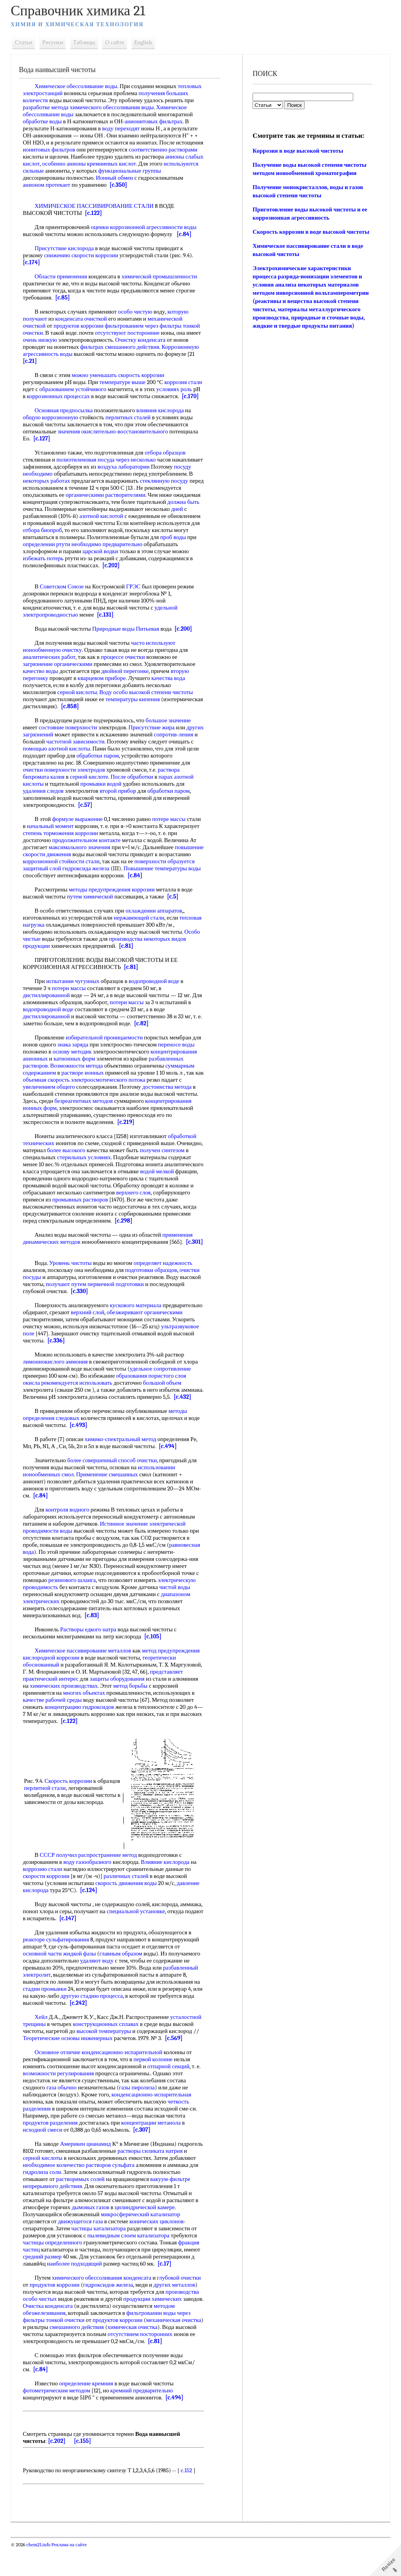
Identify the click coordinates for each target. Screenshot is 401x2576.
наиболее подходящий (76, 2291)
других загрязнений (49, 748)
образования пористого (146, 1396)
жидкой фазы (81, 1981)
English (145, 42)
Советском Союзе (63, 600)
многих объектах (86, 1721)
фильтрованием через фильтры (145, 325)
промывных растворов (120, 1213)
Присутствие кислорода (66, 248)
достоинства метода (168, 1100)
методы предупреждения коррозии (113, 903)
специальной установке (161, 1939)
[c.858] (115, 720)
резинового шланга (74, 1608)
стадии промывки (47, 2016)
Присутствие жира (153, 741)
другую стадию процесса (104, 2024)
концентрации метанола (152, 2150)
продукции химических (154, 2327)
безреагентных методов (85, 1114)
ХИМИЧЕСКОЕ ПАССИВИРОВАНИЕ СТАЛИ (95, 205)
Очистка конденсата (71, 2334)
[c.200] (185, 642)
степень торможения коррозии (62, 847)
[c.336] (122, 1361)
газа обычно (63, 2115)
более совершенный (94, 1488)
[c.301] (33, 1262)
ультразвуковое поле (62, 1354)
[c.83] (94, 1643)
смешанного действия (101, 2355)
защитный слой (72, 882)
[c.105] (154, 1664)
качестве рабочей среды (54, 1728)
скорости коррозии (48, 1904)
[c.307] (143, 2157)
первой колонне (155, 2087)
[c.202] (68, 579)
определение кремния (88, 2411)
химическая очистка (157, 2355)
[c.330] (81, 1312)
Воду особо (115, 706)
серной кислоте (91, 790)
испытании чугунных (74, 995)
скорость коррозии (143, 375)
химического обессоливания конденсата (103, 2305)
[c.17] (166, 2291)
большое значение (170, 734)
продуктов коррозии (80, 325)
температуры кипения (134, 713)
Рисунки (54, 42)
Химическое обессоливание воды (77, 86)
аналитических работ (51, 671)
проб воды (111, 551)
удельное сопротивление (162, 1389)
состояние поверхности (70, 741)
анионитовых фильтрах (155, 121)
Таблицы (86, 42)
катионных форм (76, 1072)
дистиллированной (48, 1009)
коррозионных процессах (81, 396)
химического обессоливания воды (114, 107)
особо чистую (137, 311)
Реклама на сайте (70, 2573)
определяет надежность (164, 1284)
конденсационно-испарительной (123, 2080)
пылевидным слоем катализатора (130, 2263)
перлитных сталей (129, 424)
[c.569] (175, 2066)
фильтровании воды (152, 2341)
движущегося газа (82, 2249)
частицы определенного (54, 2270)
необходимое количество (84, 2193)
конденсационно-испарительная (153, 2122)
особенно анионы (105, 163)
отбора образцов (166, 459)
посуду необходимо (72, 480)
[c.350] (120, 184)
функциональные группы (167, 170)
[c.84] (186, 234)
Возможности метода (78, 1079)
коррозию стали (44, 1897)
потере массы (170, 833)
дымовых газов (92, 2235)
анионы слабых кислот (53, 163)
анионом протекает (48, 184)
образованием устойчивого (89, 389)
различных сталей (127, 1904)
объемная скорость (57, 1093)
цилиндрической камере (147, 2235)
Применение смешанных (109, 1502)
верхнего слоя (160, 1206)
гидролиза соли (76, 2200)
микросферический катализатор (142, 2242)
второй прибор (119, 804)
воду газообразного (89, 1890)
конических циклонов (158, 2249)
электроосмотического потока (119, 1093)
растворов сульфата (140, 2193)
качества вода (170, 692)
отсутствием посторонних (164, 2362)
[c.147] (107, 1946)
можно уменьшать (96, 375)
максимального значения (81, 861)
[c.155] (84, 2469)
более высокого (95, 1164)
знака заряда (74, 1058)
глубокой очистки (181, 2305)
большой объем (164, 1403)
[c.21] (32, 360)
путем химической (92, 910)
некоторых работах (94, 487)
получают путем (67, 1305)
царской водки (42, 565)
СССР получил (60, 1883)
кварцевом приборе (103, 692)
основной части (44, 1981)
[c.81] (128, 959)
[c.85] (64, 297)
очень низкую (42, 339)
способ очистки (139, 1488)
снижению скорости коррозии (83, 255)
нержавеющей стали (141, 931)
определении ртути (159, 551)
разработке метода (47, 107)
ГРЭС (135, 600)
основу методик (74, 1065)
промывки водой (102, 797)
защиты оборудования (119, 1706)
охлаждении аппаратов (155, 924)
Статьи (25, 42)
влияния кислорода (162, 417)
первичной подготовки (117, 1305)
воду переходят (122, 128)
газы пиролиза (139, 2115)
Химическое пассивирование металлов (84, 1678)
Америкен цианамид (87, 2172)
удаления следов (45, 804)
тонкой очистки (67, 2348)
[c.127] (43, 445)
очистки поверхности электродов (66, 783)
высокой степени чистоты (163, 706)
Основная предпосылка (65, 417)
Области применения (62, 276)
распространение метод (109, 1883)
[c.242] (92, 2031)
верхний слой (131, 1333)
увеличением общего (51, 1100)
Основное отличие (59, 2080)
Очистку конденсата (142, 339)
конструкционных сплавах (108, 2052)
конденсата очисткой (83, 318)
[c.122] (95, 212)
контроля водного (69, 1537)
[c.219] (127, 1136)
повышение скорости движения (64, 868)
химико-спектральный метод (122, 1467)
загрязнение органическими (59, 678)
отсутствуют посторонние (129, 332)
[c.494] (170, 1474)
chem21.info (40, 2573)
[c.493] (80, 1453)
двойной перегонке (126, 685)
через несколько (138, 466)
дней (93, 523)
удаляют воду (98, 1988)
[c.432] (33, 1425)
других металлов (176, 2312)
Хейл (42, 2045)
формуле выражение (79, 833)
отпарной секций (170, 2094)
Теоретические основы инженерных (69, 2066)
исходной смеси (44, 2157)
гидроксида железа (116, 882)
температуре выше (124, 382)
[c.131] (107, 628)
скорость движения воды (128, 1911)
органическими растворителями (153, 501)
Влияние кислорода (167, 1890)
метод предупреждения (172, 1678)
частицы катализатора (100, 2256)
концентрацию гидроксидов (81, 1735)
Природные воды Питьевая (127, 642)
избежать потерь (152, 565)
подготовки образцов (153, 1291)
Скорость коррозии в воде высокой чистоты (310, 231)
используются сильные (53, 170)
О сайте (116, 42)
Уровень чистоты (72, 1284)
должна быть (72, 516)
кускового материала (137, 1326)
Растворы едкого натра (90, 1657)
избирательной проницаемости (106, 1051)
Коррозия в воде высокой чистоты (297, 150)
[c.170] (63, 403)
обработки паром (125, 769)
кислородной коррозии (53, 1685)
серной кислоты (79, 706)
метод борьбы (132, 1713)
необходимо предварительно (60, 558)
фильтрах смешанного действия (121, 346)
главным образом (122, 1981)
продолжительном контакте (88, 854)
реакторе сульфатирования (58, 1967)
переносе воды (178, 1058)
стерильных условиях (114, 1171)
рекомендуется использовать (78, 1403)
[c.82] (143, 1037)
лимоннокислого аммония (57, 1382)
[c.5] (174, 910)
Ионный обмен (116, 177)
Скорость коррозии (70, 1805)
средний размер (44, 2284)
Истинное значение (126, 1551)
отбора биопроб (150, 537)
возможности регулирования (60, 2101)
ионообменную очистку (54, 663)
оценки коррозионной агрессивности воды (146, 227)
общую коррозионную (52, 424)
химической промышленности (161, 276)
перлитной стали (71, 1812)
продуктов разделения (52, 2150)
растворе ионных (84, 1086)
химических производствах (65, 1713)
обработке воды (44, 121)
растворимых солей (111, 2207)
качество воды (42, 685)
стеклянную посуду (49, 494)
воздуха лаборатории (158, 473)
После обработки (133, 790)
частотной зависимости (97, 755)
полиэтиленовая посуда (87, 466)
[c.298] (154, 1234)
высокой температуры (105, 2059)
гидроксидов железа (110, 2312)
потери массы (71, 1002)
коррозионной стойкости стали (96, 875)
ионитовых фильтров (79, 149)
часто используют (155, 656)
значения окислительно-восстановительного (115, 438)
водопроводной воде (155, 995)
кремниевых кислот (152, 163)
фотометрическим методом (58, 2418)
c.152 (188, 2498)
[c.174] (33, 262)
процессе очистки (125, 671)
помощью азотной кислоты (84, 762)
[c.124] (90, 1918)
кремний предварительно (143, 2418)
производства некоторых (141, 952)
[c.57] (87, 819)
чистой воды (176, 1615)
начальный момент (52, 840)
